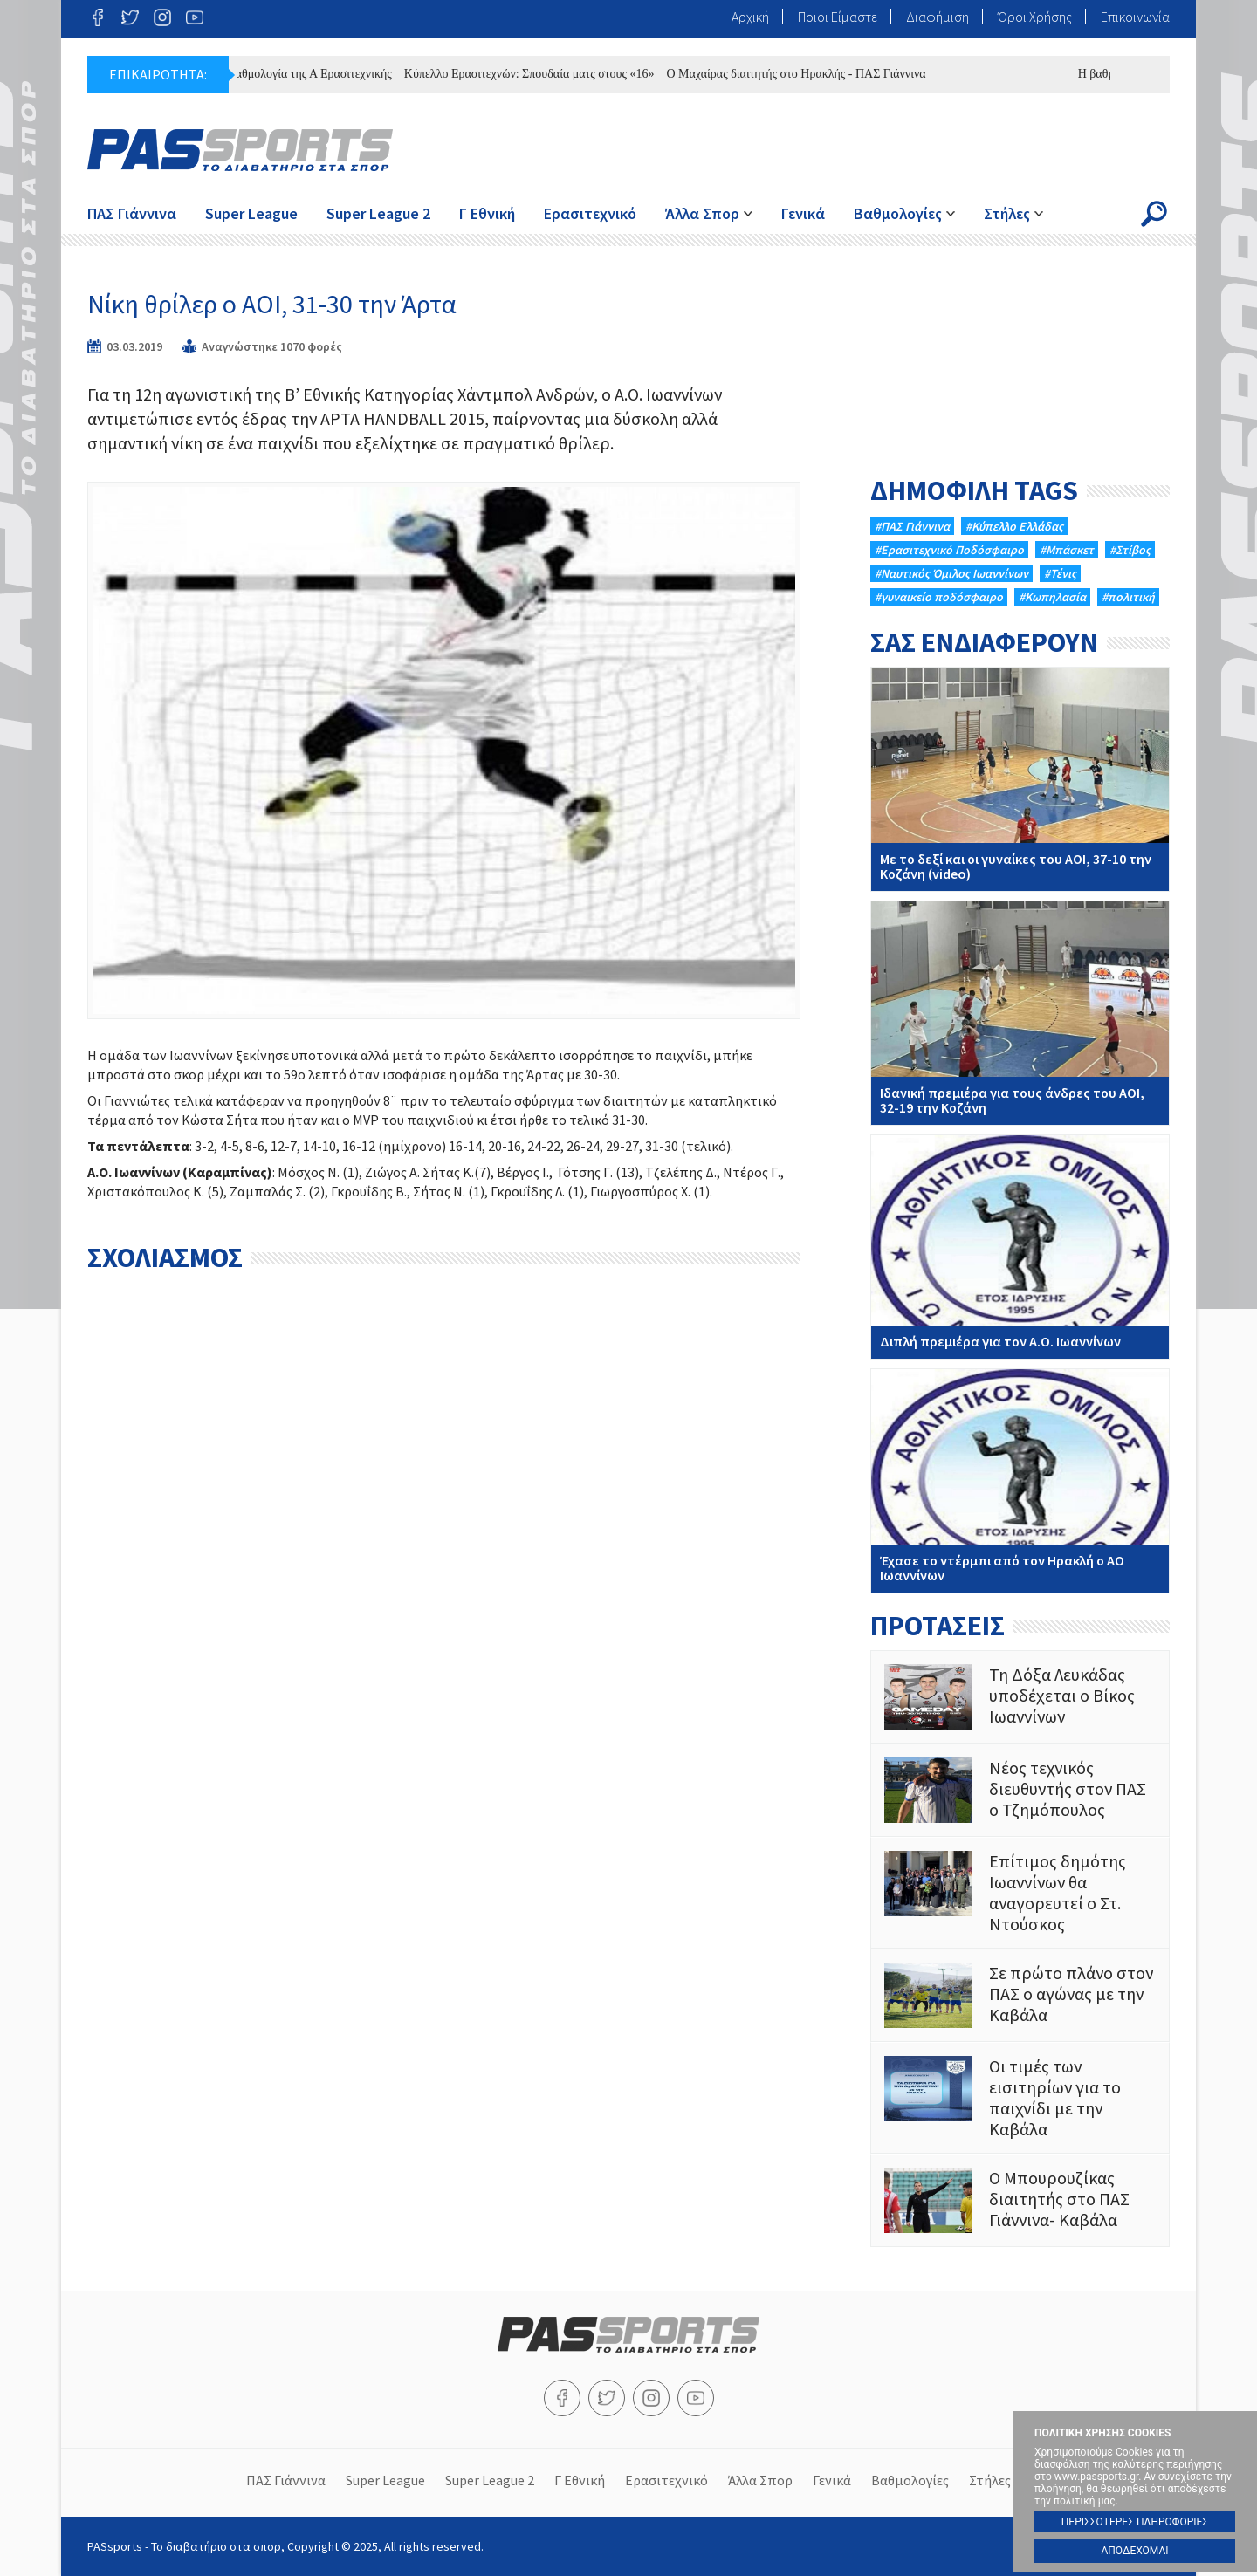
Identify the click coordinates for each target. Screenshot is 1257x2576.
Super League (251, 213)
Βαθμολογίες (898, 213)
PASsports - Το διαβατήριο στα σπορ (240, 150)
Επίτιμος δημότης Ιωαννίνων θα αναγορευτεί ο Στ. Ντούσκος (1020, 1893)
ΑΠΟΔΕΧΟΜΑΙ (1134, 2551)
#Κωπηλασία (1052, 597)
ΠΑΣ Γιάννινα (131, 213)
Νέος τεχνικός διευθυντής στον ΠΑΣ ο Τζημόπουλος (1020, 1790)
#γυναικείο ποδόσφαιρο (939, 597)
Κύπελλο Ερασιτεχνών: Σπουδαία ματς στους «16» (537, 73)
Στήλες (1007, 213)
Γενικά (803, 213)
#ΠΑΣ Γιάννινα (912, 526)
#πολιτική (1128, 597)
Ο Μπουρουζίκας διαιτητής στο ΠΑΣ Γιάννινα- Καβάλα (1020, 2200)
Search (1154, 214)
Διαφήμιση (937, 16)
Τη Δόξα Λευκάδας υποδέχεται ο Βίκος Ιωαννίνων (1020, 1697)
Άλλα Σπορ (702, 213)
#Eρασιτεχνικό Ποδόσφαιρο (949, 550)
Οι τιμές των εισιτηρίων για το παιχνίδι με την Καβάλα (1020, 2098)
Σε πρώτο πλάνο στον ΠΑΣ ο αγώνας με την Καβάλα (1020, 1995)
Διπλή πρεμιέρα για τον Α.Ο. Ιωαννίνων (1020, 1247)
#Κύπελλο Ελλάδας (1014, 526)
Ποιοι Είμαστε (837, 16)
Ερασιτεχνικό (590, 213)
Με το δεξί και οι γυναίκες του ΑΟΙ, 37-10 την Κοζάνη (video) (1020, 779)
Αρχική (750, 16)
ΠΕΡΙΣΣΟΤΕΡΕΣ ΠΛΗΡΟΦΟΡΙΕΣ (1134, 2522)
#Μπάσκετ (1067, 550)
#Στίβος (1130, 550)
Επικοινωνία (1135, 16)
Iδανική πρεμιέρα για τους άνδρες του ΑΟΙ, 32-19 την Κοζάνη (1020, 1013)
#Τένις (1060, 573)
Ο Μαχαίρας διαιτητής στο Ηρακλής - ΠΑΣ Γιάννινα (804, 73)
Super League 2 (378, 213)
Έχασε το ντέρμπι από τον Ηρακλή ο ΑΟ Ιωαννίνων (1020, 1481)
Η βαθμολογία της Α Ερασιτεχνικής (312, 73)
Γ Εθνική (487, 213)
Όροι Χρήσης (1035, 16)
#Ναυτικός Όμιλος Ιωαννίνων (951, 573)
